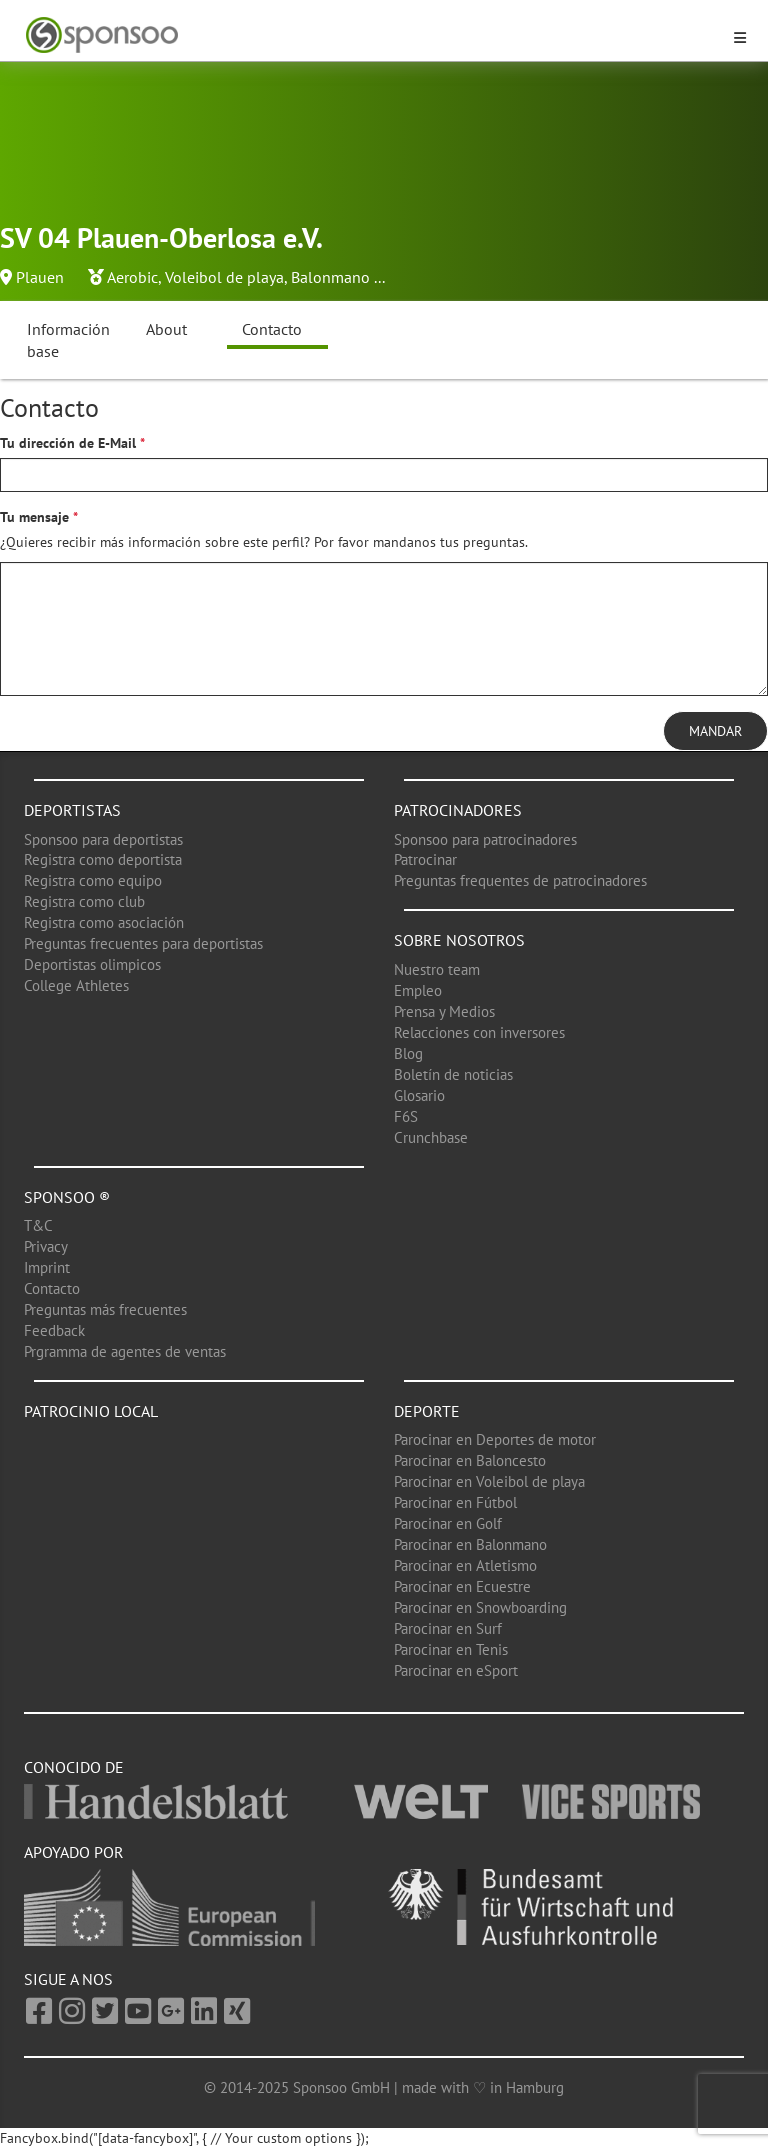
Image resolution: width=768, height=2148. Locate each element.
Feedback (54, 1330)
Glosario (419, 1095)
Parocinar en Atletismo (465, 1565)
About (166, 329)
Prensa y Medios (444, 1011)
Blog (408, 1053)
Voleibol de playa (224, 277)
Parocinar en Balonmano (470, 1544)
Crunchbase (431, 1137)
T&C (38, 1225)
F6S (406, 1116)
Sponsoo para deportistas (103, 839)
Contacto (272, 329)
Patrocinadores (458, 810)
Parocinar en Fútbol (455, 1502)
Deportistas (72, 810)
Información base (68, 340)
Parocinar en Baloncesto (470, 1460)
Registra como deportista (103, 859)
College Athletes (76, 985)
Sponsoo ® (67, 1197)
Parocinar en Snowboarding (480, 1607)
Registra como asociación (104, 922)
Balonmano (330, 277)
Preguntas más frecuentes (105, 1309)
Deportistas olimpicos (92, 964)
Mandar (715, 731)
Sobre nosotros (459, 940)
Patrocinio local (91, 1411)
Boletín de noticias (453, 1074)
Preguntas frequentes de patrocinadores (520, 880)
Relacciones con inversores (479, 1032)
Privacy (46, 1246)
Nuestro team (437, 969)
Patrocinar (425, 859)
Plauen (40, 277)
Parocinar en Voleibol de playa (489, 1481)
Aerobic (132, 277)
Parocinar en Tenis (451, 1649)
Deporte (427, 1411)
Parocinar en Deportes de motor (495, 1439)
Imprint (47, 1267)
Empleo (418, 990)
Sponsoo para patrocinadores (485, 839)
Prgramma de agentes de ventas (125, 1351)
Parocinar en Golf (448, 1523)
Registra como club (84, 901)
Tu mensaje (34, 517)
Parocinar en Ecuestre (462, 1586)
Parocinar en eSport (456, 1670)
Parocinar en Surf (448, 1628)
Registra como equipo (93, 880)
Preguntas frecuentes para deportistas (143, 943)
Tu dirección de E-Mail (68, 443)
